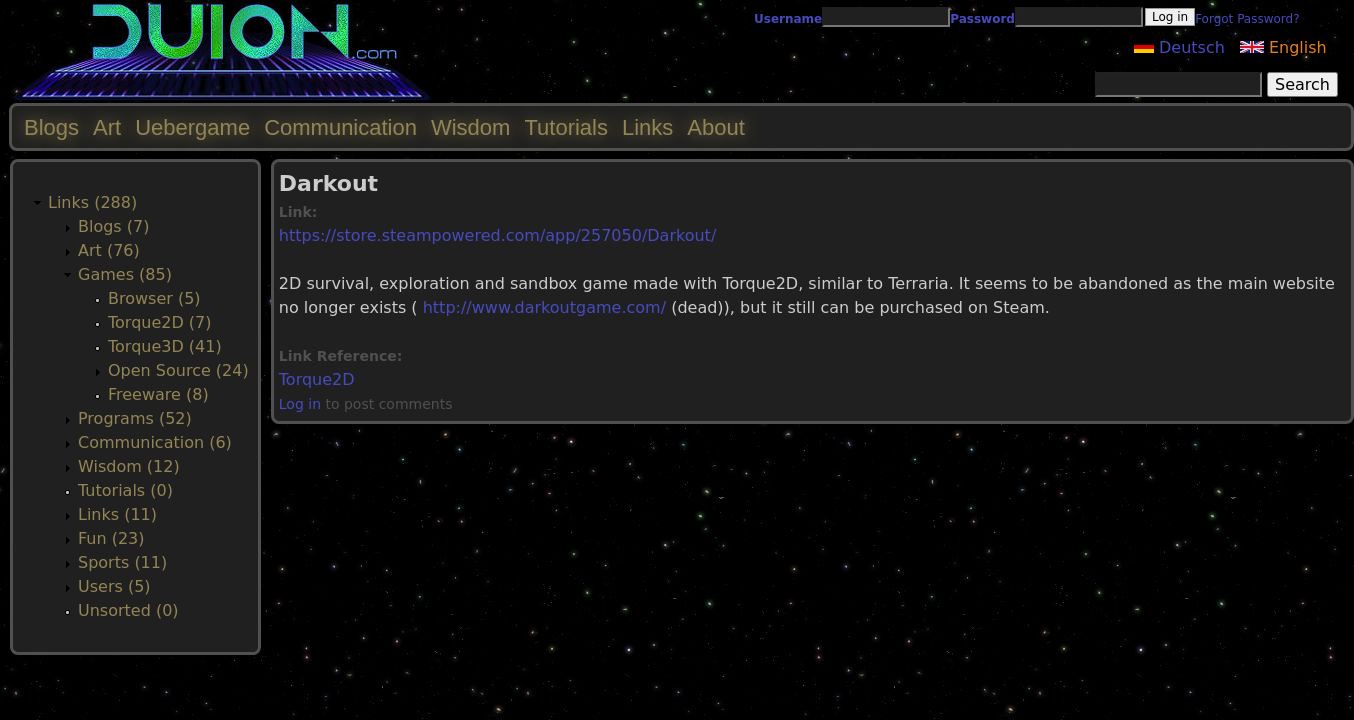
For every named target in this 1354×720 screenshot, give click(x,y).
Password (982, 19)
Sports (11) (122, 562)
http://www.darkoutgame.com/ (544, 307)
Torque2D (317, 379)
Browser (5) (154, 298)
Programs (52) (135, 418)
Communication (340, 127)
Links (647, 127)
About (716, 127)
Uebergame (192, 127)
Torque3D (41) (165, 346)
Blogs (51, 127)
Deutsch (1179, 47)
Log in (300, 404)
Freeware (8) (158, 394)
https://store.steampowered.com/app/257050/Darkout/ (497, 235)
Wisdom (470, 127)
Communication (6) (155, 442)
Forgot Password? (1247, 19)
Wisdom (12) (129, 466)
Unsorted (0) (128, 610)
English (1283, 47)
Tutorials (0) (125, 490)
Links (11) (117, 514)
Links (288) (92, 202)
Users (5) (114, 586)
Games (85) (125, 274)
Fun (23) (111, 538)
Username (788, 19)
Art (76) (109, 250)
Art (107, 127)
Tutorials (566, 127)
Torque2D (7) (160, 322)
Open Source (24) (178, 370)
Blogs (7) (113, 226)
